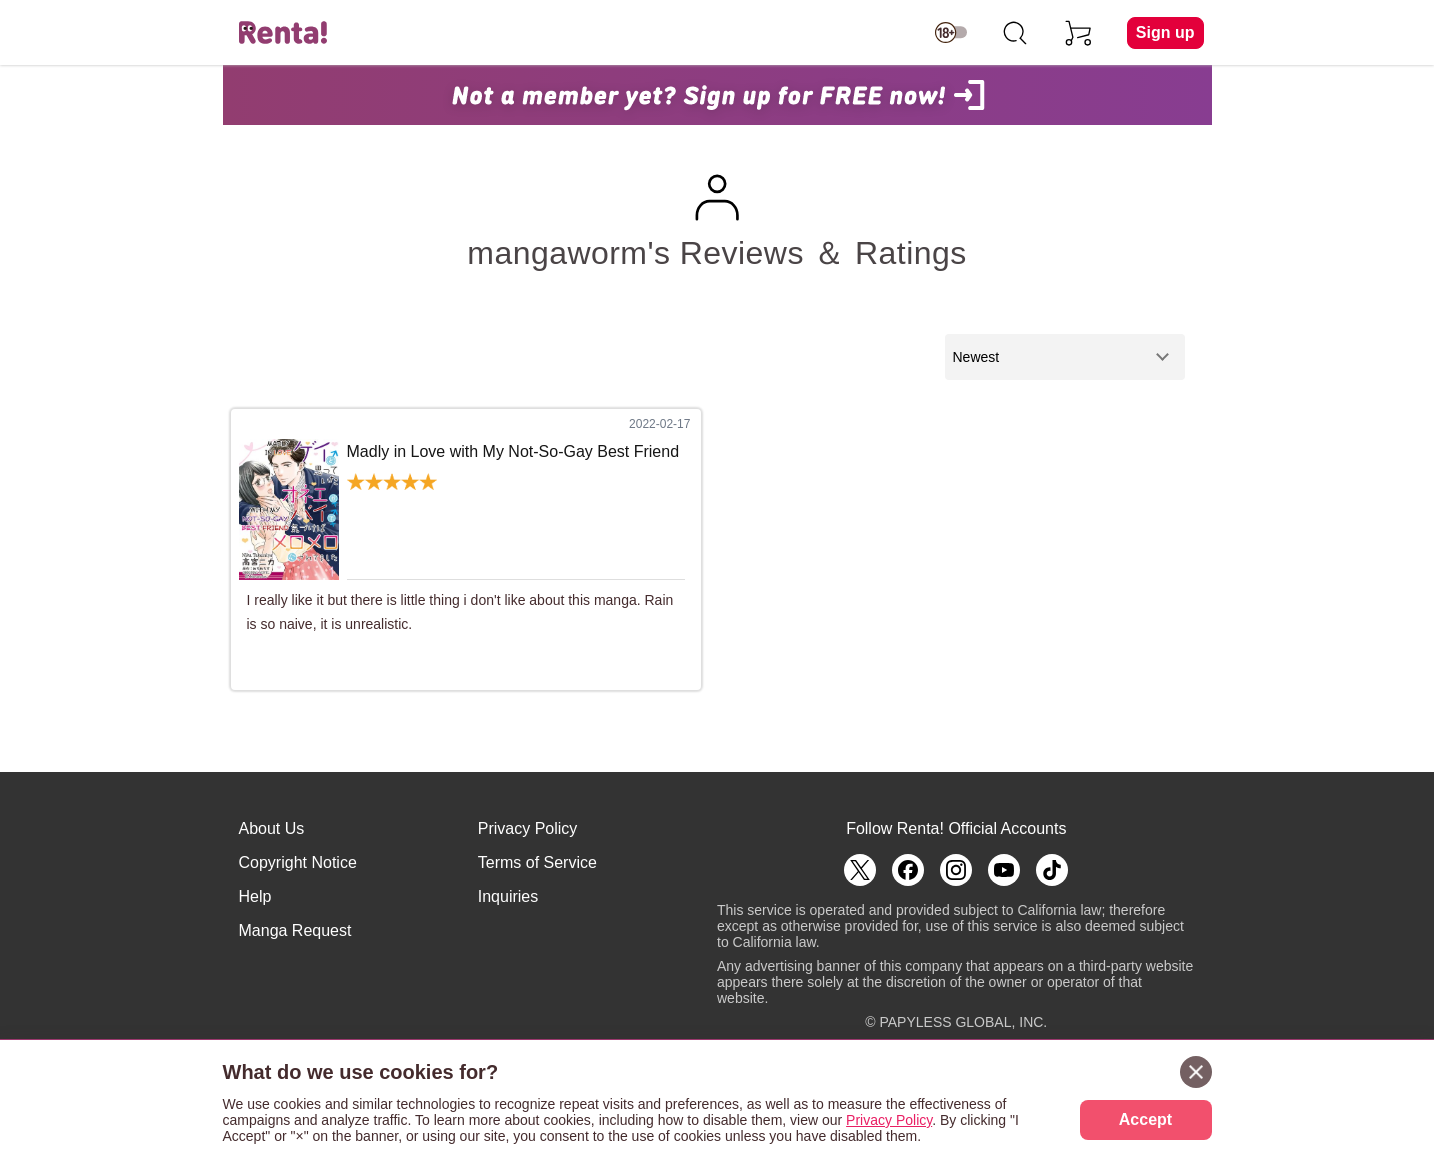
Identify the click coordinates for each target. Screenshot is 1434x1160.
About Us (272, 828)
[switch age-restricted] (951, 33)
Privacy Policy (528, 828)
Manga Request (295, 930)
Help (255, 896)
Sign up (1165, 32)
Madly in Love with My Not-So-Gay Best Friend (513, 451)
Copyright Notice (298, 862)
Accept (1145, 1119)
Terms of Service (537, 862)
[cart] (1079, 33)
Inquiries (508, 896)
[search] (1015, 33)
